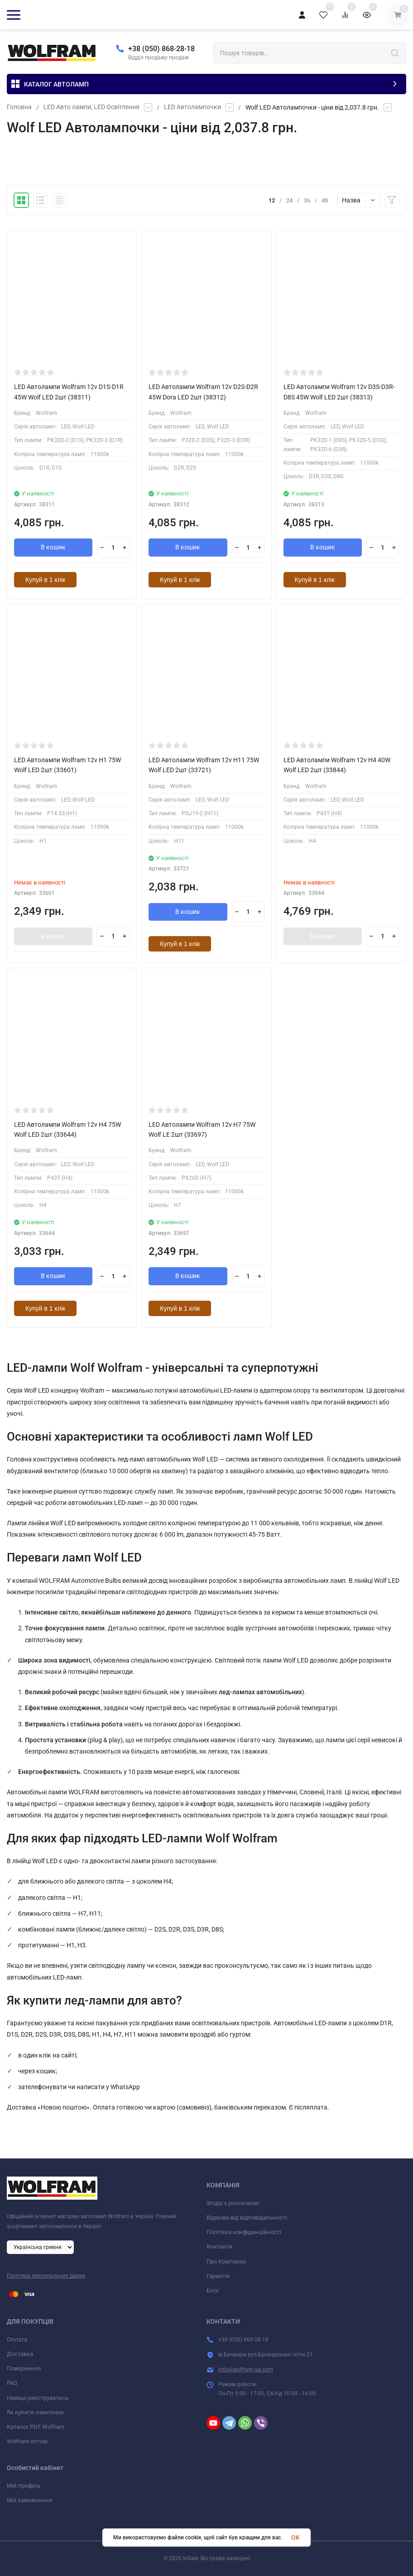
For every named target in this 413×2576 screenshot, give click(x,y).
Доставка (20, 2353)
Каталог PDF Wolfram (35, 2426)
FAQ (12, 2382)
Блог (212, 2290)
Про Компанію (226, 2261)
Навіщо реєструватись (37, 2397)
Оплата (17, 2339)
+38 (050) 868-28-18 (161, 48)
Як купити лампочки (35, 2412)
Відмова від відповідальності (246, 2217)
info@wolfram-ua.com (245, 2369)
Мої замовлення (29, 2500)
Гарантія (218, 2276)
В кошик (53, 547)
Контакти (219, 2246)
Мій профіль (23, 2485)
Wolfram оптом (27, 2441)
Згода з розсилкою (232, 2203)
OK (295, 2537)
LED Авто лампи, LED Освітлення (91, 107)
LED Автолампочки (192, 107)
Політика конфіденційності (243, 2232)
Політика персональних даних (46, 2276)
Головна (19, 107)
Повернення (24, 2368)
